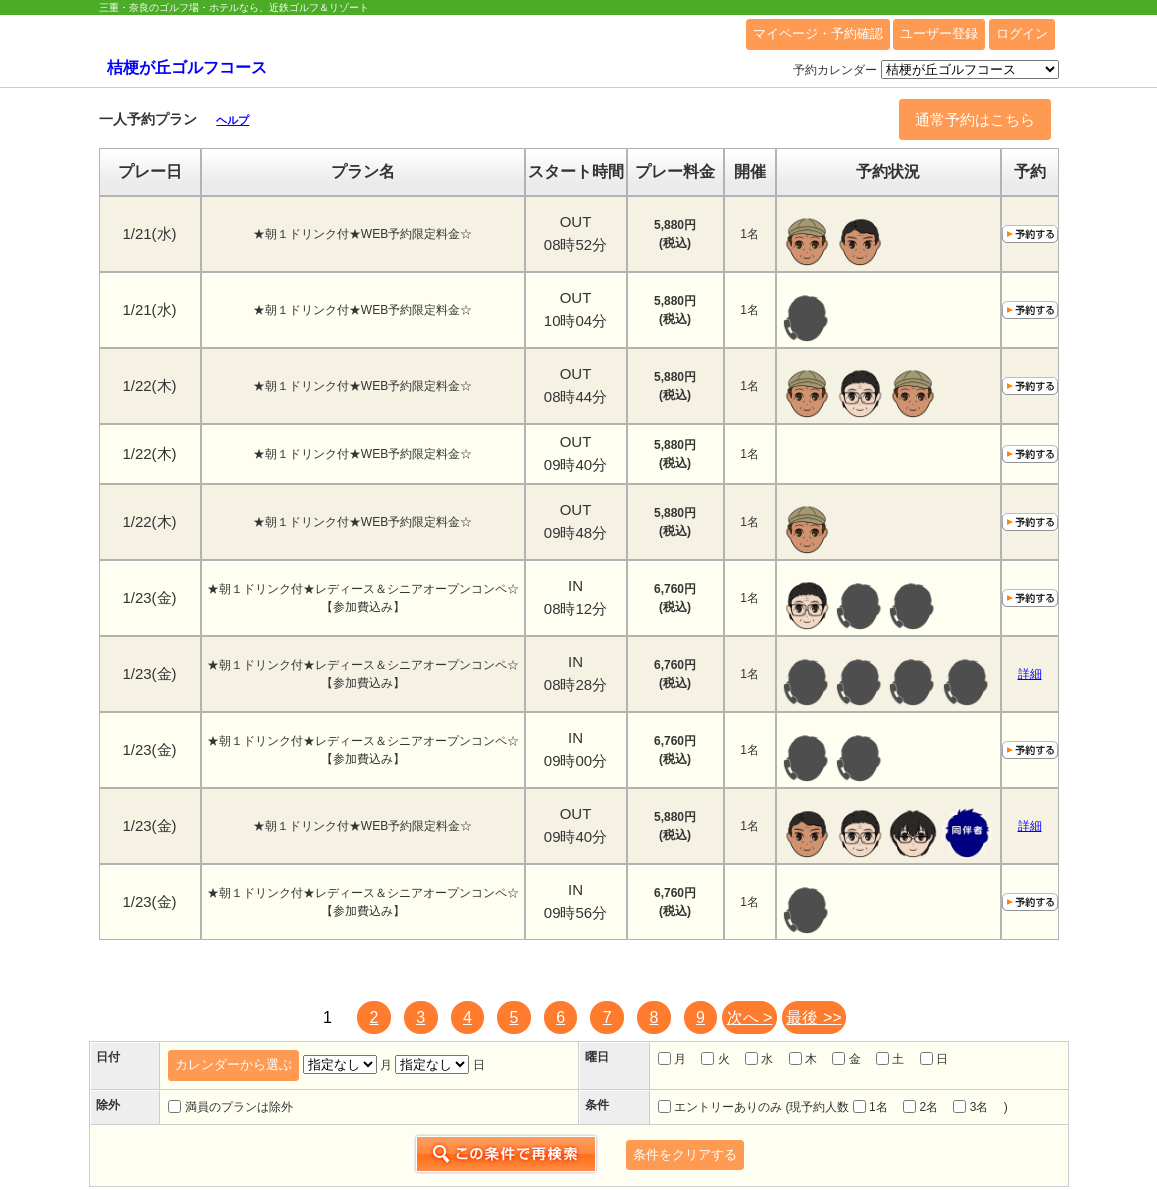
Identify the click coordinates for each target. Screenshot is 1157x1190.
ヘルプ (232, 120)
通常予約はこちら (975, 119)
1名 (870, 1107)
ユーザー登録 (939, 33)
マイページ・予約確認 (818, 33)
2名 (920, 1107)
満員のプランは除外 (230, 1107)
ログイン (1022, 33)
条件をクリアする (685, 1154)
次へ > (750, 1017)
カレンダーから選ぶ (233, 1064)
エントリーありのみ (720, 1107)
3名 (970, 1107)
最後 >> (813, 1017)
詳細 (1030, 674)
